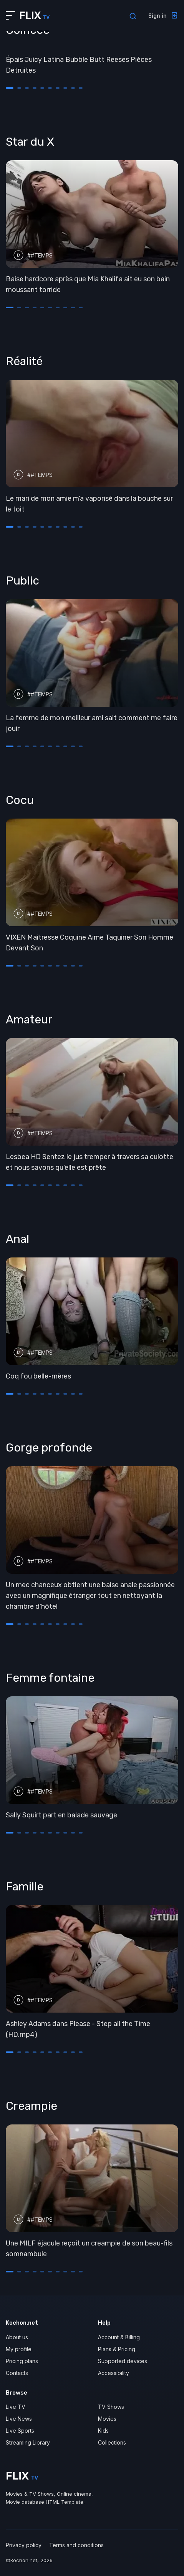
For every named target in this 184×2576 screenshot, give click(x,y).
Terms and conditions (76, 2545)
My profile (18, 2349)
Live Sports (20, 2430)
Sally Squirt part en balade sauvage (61, 1815)
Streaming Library (28, 2442)
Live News (19, 2418)
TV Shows (111, 2406)
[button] (9, 88)
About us (17, 2337)
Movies (107, 2418)
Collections (112, 2442)
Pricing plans (22, 2361)
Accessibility (113, 2373)
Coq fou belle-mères (38, 1376)
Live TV (15, 2406)
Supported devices (122, 2361)
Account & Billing (119, 2337)
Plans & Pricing (116, 2349)
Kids (103, 2430)
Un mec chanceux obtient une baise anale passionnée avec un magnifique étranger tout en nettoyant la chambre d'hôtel (90, 1596)
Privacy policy (23, 2545)
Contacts (17, 2373)
